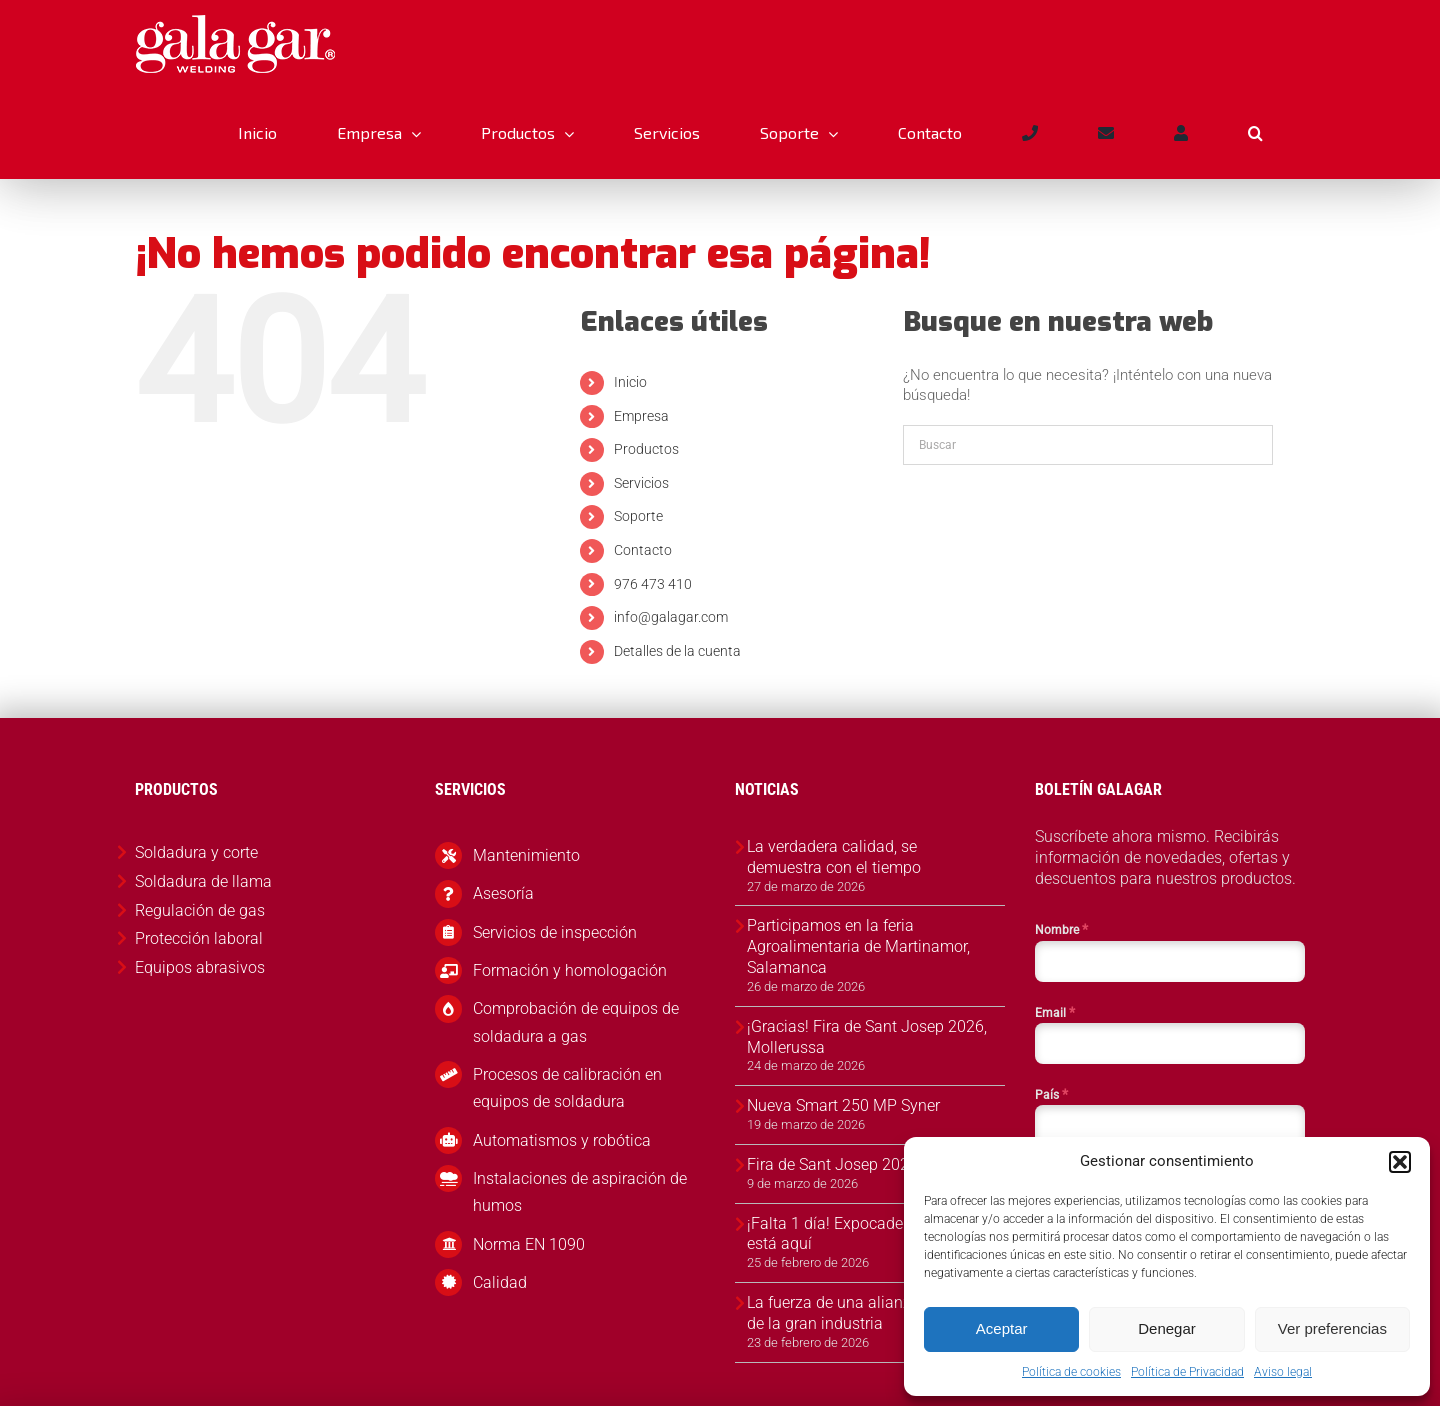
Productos (646, 449)
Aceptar (1002, 1328)
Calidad (500, 1282)
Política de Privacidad (1187, 1372)
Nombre (1061, 929)
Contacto (643, 550)
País (1051, 1094)
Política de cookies (1071, 1372)
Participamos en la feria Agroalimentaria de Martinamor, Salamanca (858, 946)
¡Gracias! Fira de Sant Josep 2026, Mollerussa (867, 1037)
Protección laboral (199, 938)
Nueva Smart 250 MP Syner (843, 1105)
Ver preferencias (1332, 1328)
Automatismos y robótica (562, 1140)
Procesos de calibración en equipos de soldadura (567, 1088)
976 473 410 (653, 584)
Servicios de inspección (555, 932)
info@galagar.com (671, 617)
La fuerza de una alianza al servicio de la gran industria (871, 1313)
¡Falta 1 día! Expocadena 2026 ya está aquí (864, 1234)
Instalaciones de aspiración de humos (580, 1192)
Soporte (638, 516)
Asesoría (503, 893)
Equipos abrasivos (200, 967)
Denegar (1167, 1328)
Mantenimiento (526, 855)
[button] (1400, 1162)
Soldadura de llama (203, 881)
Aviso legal (1283, 1372)
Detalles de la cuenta (677, 651)
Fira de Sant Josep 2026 (832, 1164)
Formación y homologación (570, 970)
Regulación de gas (200, 910)
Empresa (641, 416)
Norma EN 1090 (529, 1244)
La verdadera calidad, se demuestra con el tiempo (834, 857)
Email (1055, 1012)
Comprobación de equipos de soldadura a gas (576, 1022)
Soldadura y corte (196, 852)
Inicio (630, 382)
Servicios (641, 483)
